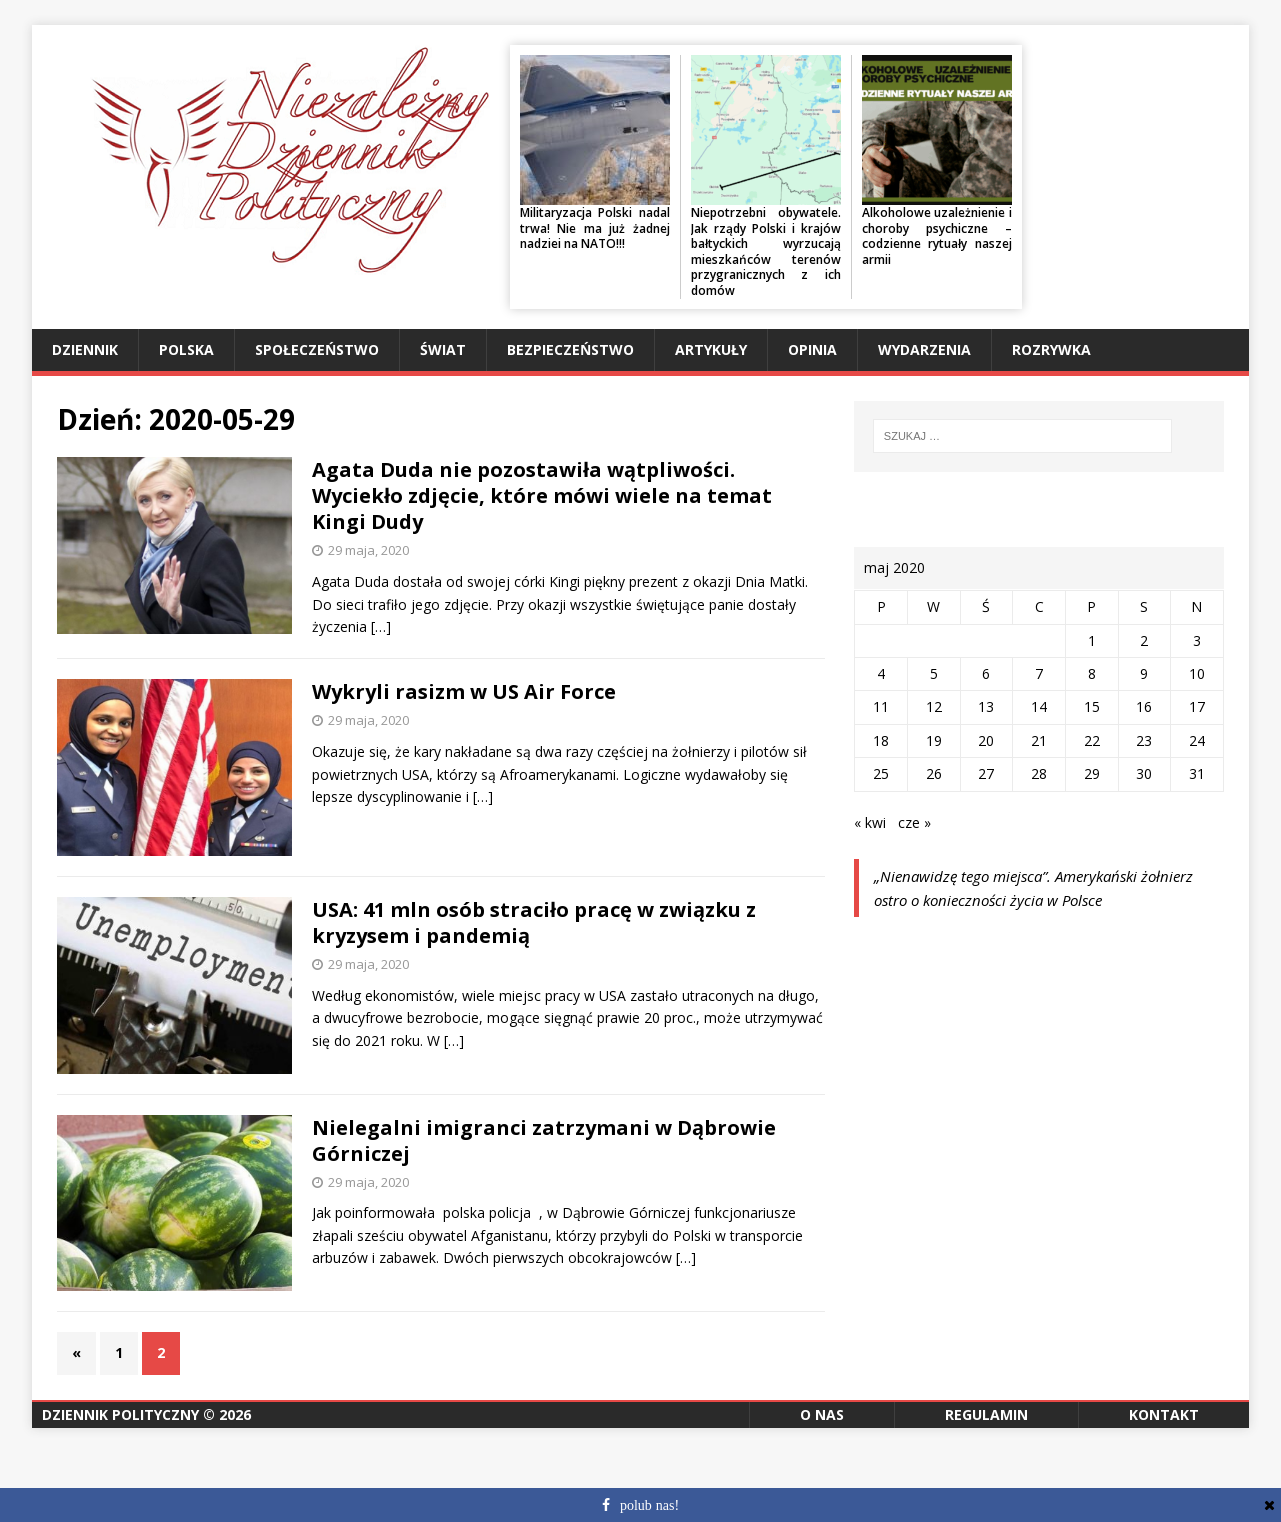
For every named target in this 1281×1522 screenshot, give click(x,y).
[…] (381, 626)
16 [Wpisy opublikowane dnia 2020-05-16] (1144, 706)
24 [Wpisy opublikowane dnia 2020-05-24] (1197, 740)
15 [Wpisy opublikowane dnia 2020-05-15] (1092, 706)
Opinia (812, 349)
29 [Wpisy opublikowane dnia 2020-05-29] (1092, 773)
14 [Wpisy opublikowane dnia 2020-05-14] (1039, 706)
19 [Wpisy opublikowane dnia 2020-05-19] (934, 740)
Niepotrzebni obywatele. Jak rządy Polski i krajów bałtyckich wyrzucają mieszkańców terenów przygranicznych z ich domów (766, 251)
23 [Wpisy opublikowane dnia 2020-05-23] (1144, 740)
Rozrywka (1051, 349)
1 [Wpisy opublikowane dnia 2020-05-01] (1092, 640)
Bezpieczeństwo (570, 349)
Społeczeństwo (317, 349)
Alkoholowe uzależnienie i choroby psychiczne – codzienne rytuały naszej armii (937, 236)
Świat (443, 349)
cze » (914, 822)
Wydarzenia (924, 349)
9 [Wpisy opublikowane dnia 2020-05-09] (1144, 673)
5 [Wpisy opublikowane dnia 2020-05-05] (934, 673)
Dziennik (85, 349)
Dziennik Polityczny (120, 1414)
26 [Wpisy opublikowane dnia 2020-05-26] (934, 773)
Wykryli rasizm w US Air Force (464, 691)
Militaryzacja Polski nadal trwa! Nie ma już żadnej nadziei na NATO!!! (595, 228)
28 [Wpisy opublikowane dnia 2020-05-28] (1039, 773)
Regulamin (986, 1414)
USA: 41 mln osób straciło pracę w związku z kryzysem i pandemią (534, 922)
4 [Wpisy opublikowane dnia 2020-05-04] (881, 673)
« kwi (870, 822)
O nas (822, 1414)
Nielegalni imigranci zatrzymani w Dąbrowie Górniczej (544, 1140)
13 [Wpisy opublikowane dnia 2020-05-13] (986, 706)
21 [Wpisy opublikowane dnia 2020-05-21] (1039, 740)
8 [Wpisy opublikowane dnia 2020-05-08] (1092, 673)
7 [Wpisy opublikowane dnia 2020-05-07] (1039, 673)
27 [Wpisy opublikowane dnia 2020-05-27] (986, 773)
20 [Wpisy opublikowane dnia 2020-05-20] (986, 740)
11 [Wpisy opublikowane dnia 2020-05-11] (881, 706)
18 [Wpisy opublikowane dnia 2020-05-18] (881, 740)
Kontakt (1164, 1414)
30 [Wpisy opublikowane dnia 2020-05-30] (1144, 773)
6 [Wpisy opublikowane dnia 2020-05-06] (986, 673)
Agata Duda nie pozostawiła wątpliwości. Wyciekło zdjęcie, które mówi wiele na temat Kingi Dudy (542, 495)
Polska (186, 349)
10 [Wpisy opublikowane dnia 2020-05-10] (1197, 673)
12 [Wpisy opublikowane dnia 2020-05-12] (934, 706)
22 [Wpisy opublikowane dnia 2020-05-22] (1092, 740)
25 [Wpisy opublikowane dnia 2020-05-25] (881, 773)
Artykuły (711, 349)
